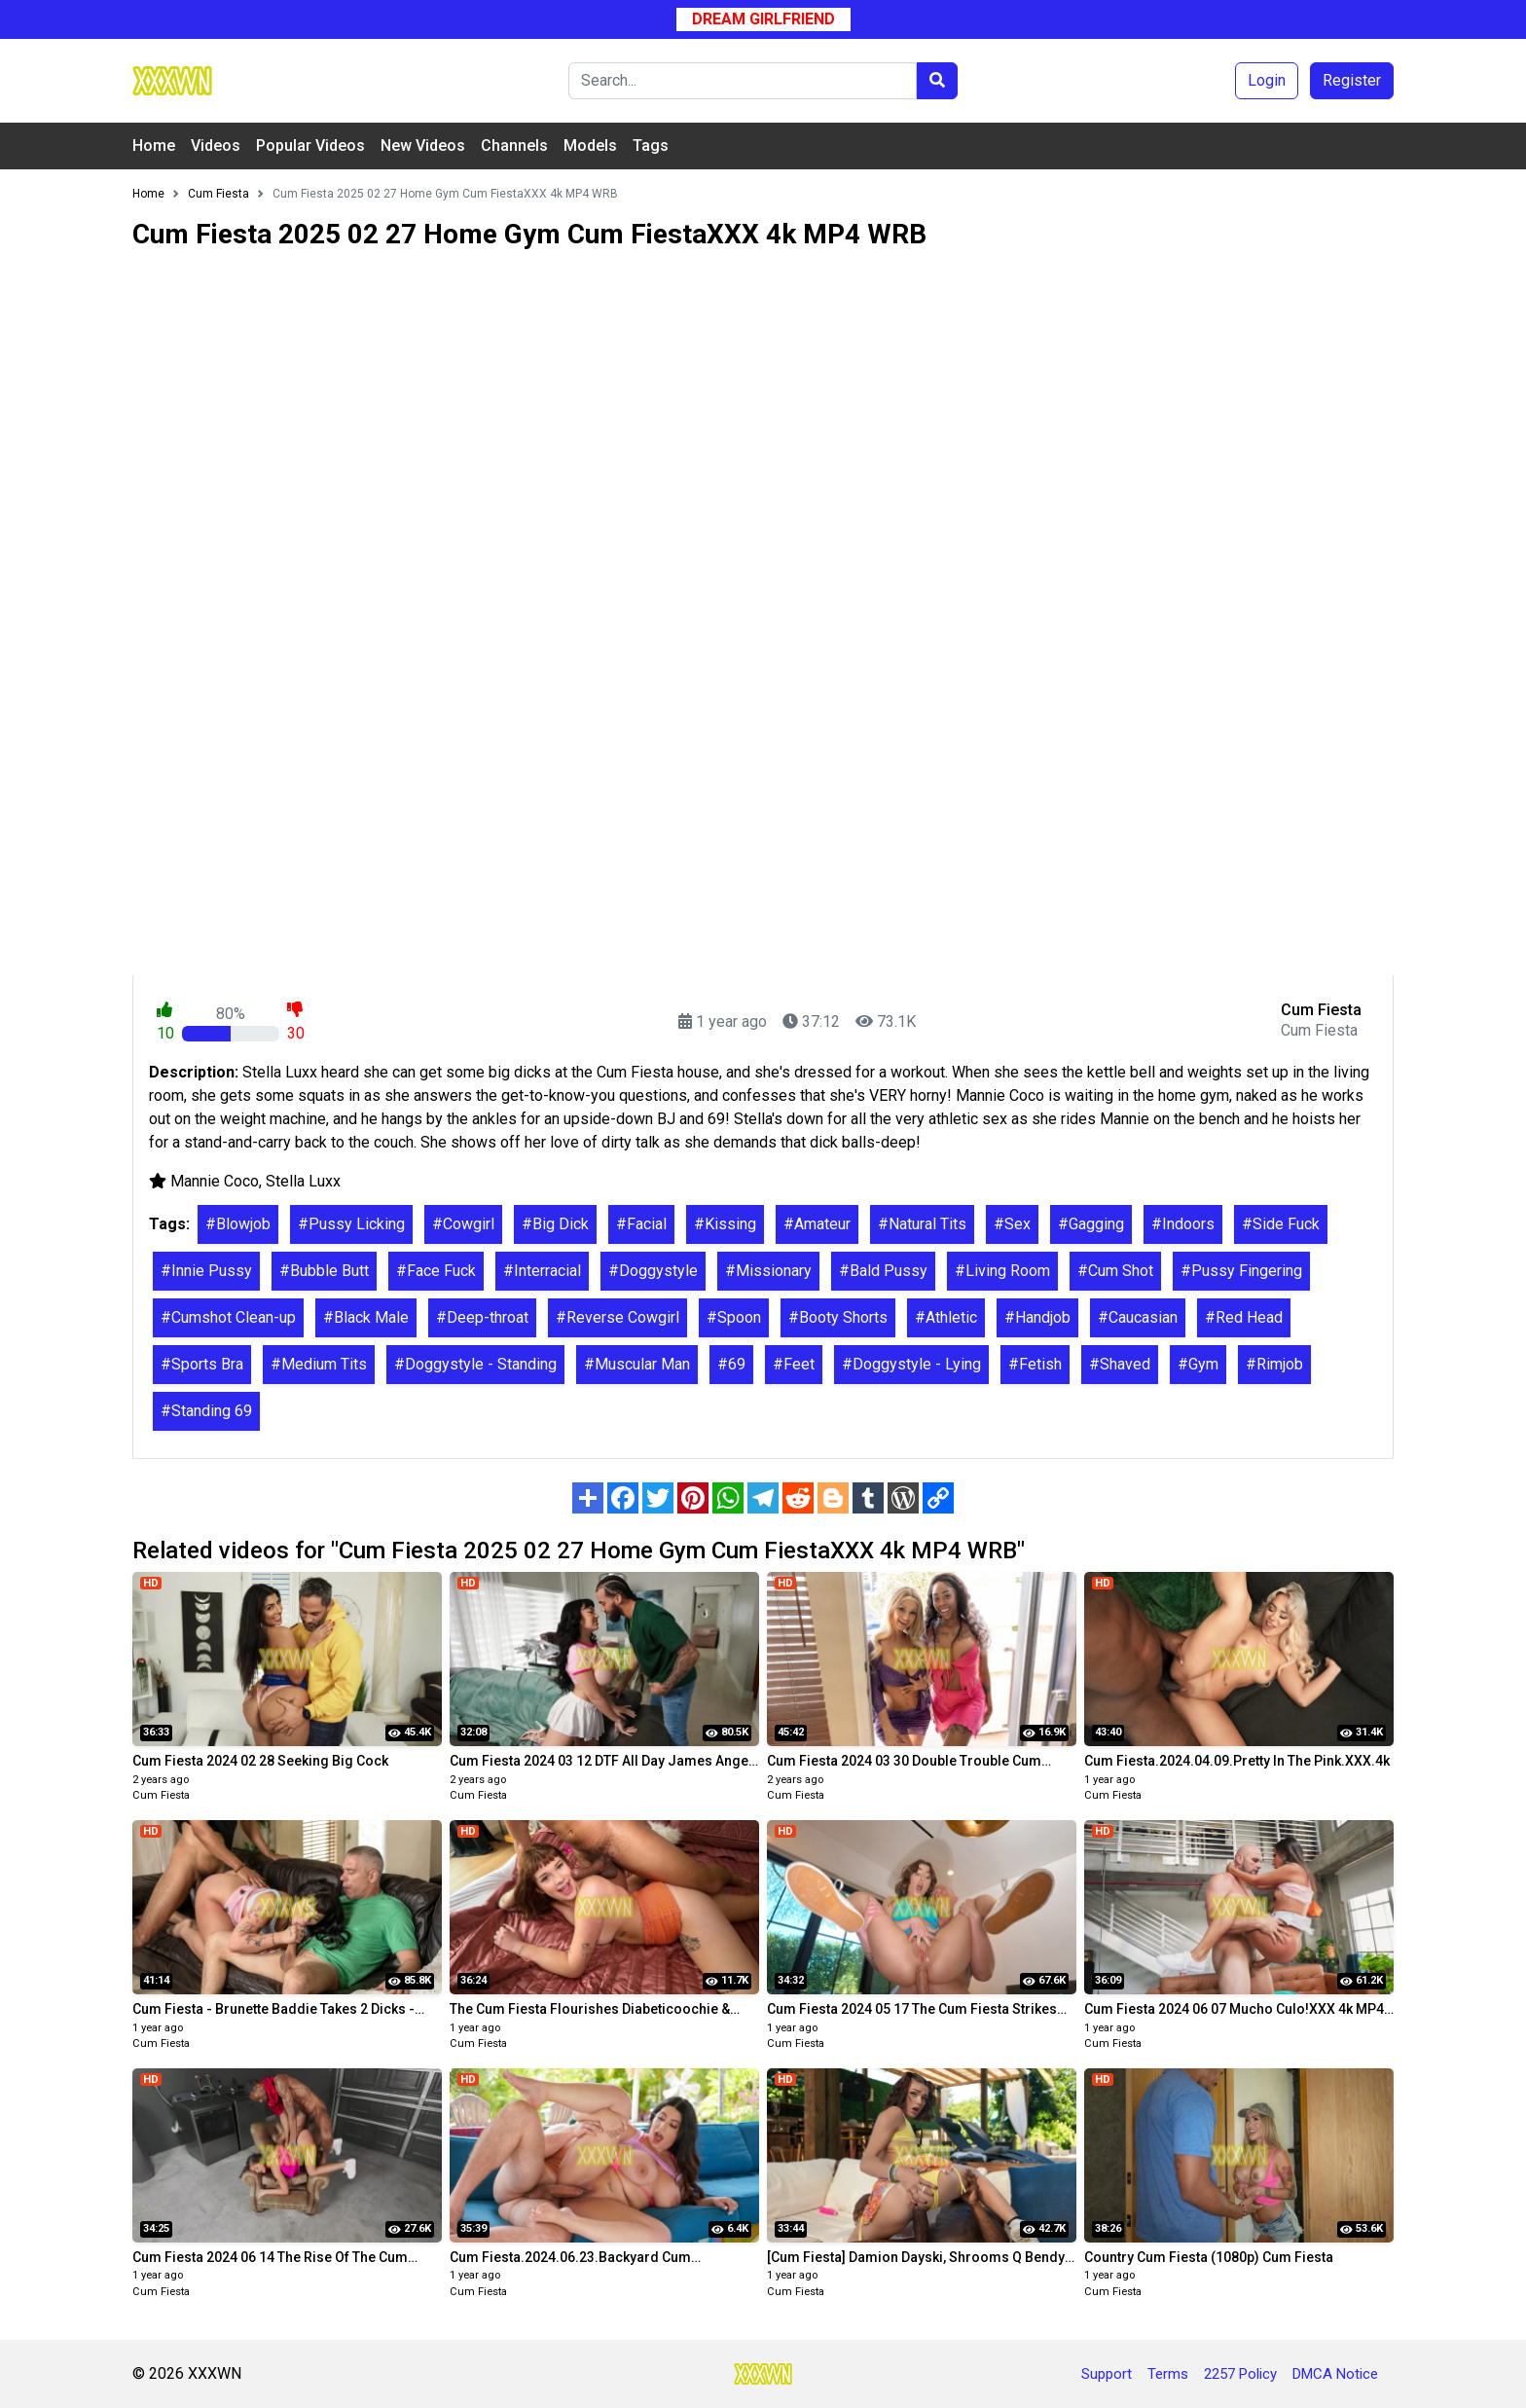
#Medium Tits (319, 1364)
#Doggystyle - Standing (475, 1364)
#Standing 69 (206, 1411)
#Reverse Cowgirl (617, 1317)
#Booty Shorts (838, 1317)
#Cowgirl (463, 1224)
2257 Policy (1240, 2374)
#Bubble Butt (324, 1270)
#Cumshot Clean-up (228, 1317)
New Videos (423, 145)
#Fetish (1035, 1364)
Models (590, 145)
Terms (1167, 2374)
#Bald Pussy (883, 1270)
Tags (651, 145)
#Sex (1012, 1224)
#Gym (1198, 1364)
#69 (731, 1364)
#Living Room (1002, 1270)
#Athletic (946, 1317)
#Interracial (542, 1270)
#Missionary (768, 1270)
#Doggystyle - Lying (911, 1364)
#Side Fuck (1281, 1224)
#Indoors (1183, 1224)
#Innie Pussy (206, 1270)
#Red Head (1244, 1317)
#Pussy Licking (351, 1224)
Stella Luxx (303, 1181)
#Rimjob (1274, 1364)
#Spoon (734, 1317)
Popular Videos (310, 145)
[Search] (742, 80)
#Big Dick (555, 1224)
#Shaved (1119, 1364)
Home (153, 145)
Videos (215, 145)
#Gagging (1091, 1224)
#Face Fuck (436, 1270)
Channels (514, 145)
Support (1106, 2374)
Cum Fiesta (161, 1795)
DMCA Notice (1335, 2374)
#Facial (641, 1224)
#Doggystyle (653, 1270)
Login (1267, 80)
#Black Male (366, 1317)
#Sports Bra (202, 1364)
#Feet (794, 1364)
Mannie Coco (214, 1181)
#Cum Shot (1115, 1270)
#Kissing (725, 1224)
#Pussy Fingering (1241, 1270)
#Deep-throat (482, 1317)
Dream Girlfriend (763, 19)
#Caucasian (1138, 1317)
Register (1352, 80)
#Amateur (817, 1224)
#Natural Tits (922, 1224)
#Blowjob (238, 1224)
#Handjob (1037, 1317)
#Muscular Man (637, 1364)
